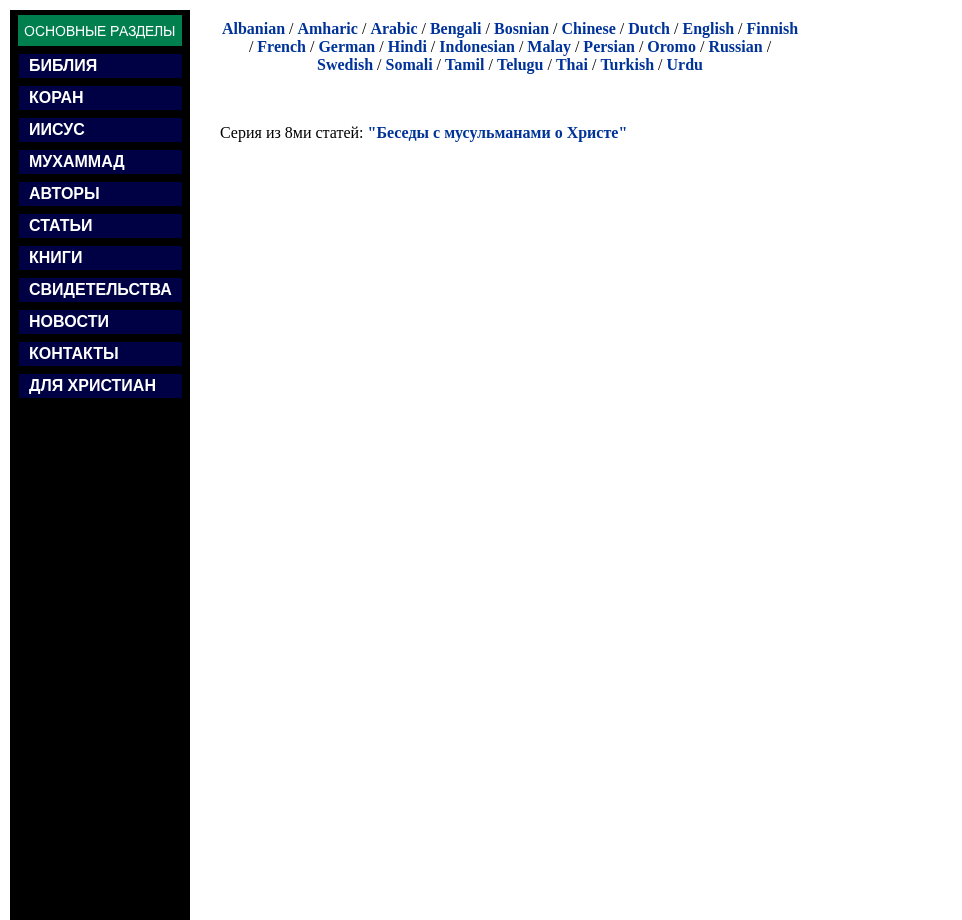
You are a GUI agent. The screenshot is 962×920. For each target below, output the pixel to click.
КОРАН (56, 97)
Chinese (589, 28)
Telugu (520, 64)
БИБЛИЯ (63, 65)
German (346, 46)
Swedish (345, 64)
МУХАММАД (77, 161)
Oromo (671, 46)
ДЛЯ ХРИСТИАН (92, 385)
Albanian (253, 28)
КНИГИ (55, 257)
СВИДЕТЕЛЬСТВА (100, 289)
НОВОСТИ (69, 321)
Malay (549, 46)
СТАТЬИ (60, 225)
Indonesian (477, 46)
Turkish (627, 64)
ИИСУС (57, 129)
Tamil (464, 64)
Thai (572, 64)
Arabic (393, 28)
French (281, 46)
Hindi (407, 46)
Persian (609, 46)
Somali (408, 64)
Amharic (327, 28)
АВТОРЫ (64, 193)
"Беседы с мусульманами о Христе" (498, 132)
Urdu (685, 64)
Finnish (773, 28)
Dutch (649, 28)
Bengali (456, 28)
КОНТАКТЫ (74, 353)
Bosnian (521, 28)
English (708, 28)
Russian (735, 46)
